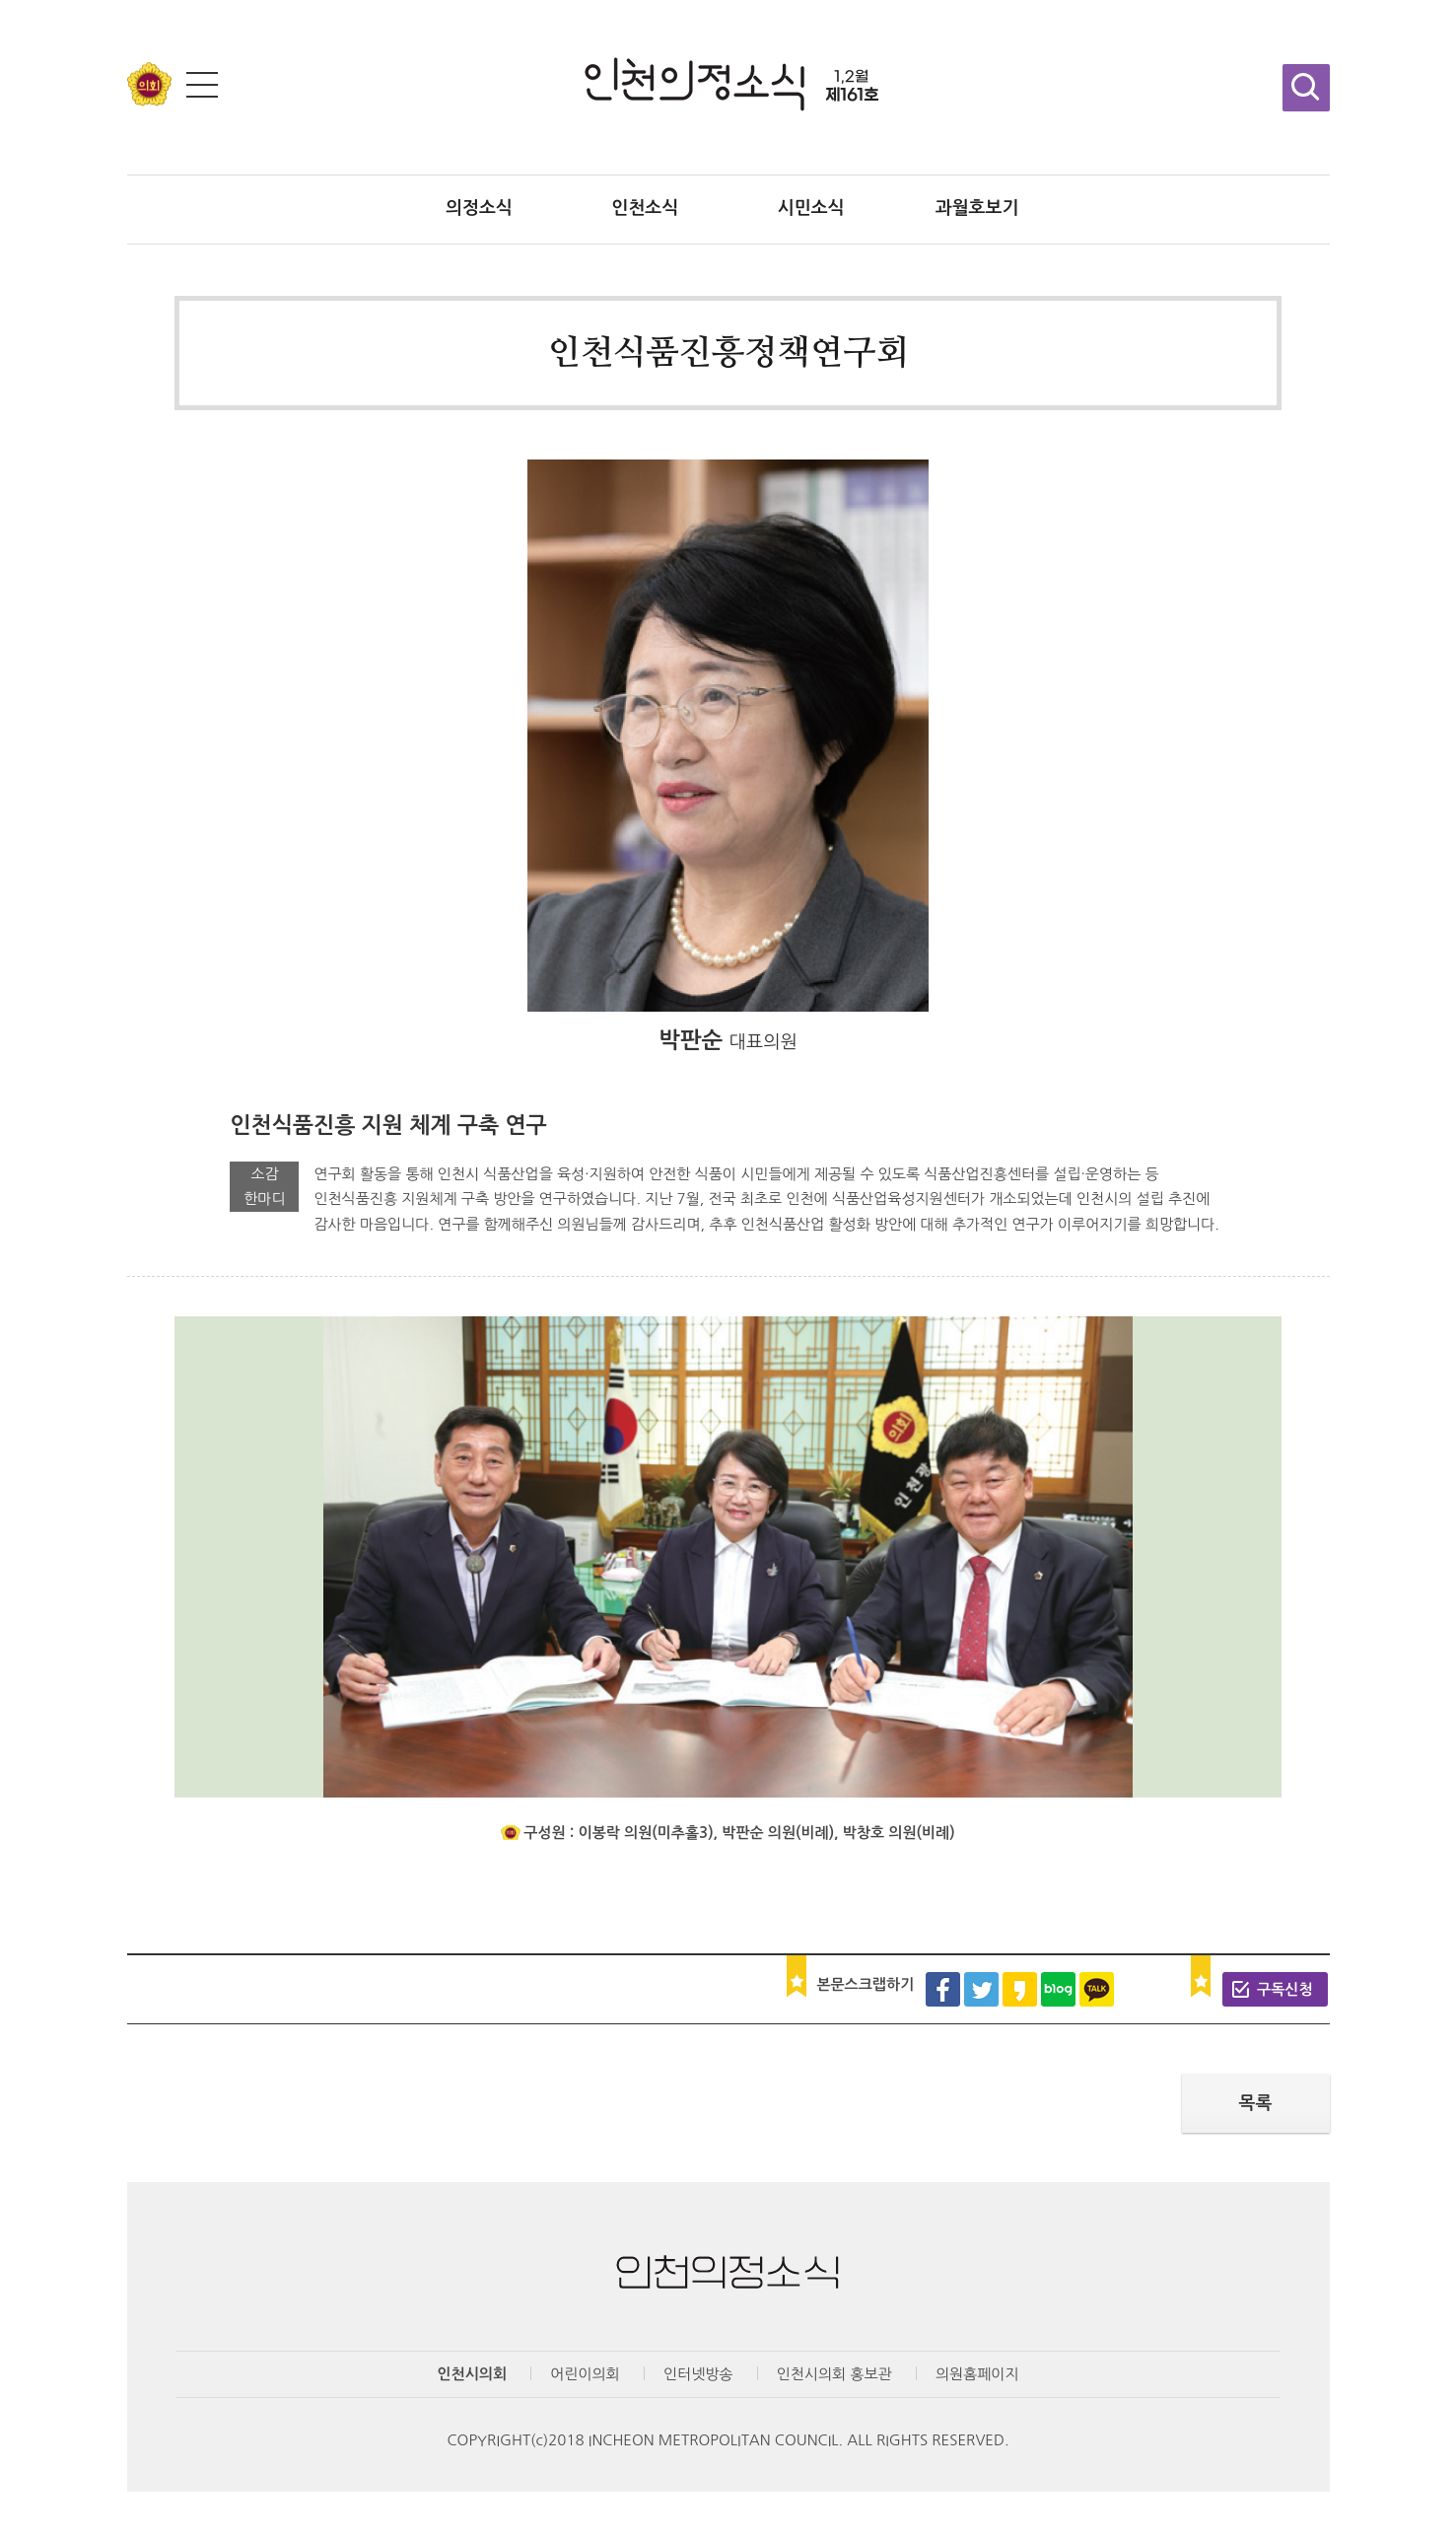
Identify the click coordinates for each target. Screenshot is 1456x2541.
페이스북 (943, 1989)
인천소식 (644, 208)
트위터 (981, 1989)
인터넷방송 (698, 2373)
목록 (1256, 2103)
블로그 (1058, 1989)
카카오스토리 (1020, 1989)
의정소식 (479, 208)
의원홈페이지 (977, 2373)
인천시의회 (473, 2373)
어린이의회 (585, 2373)
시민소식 (811, 208)
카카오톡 (1096, 1989)
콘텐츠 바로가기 (51, 0)
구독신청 (1284, 1989)
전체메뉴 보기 (202, 85)
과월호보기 (977, 208)
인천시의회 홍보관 (834, 2373)
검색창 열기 (1306, 87)
